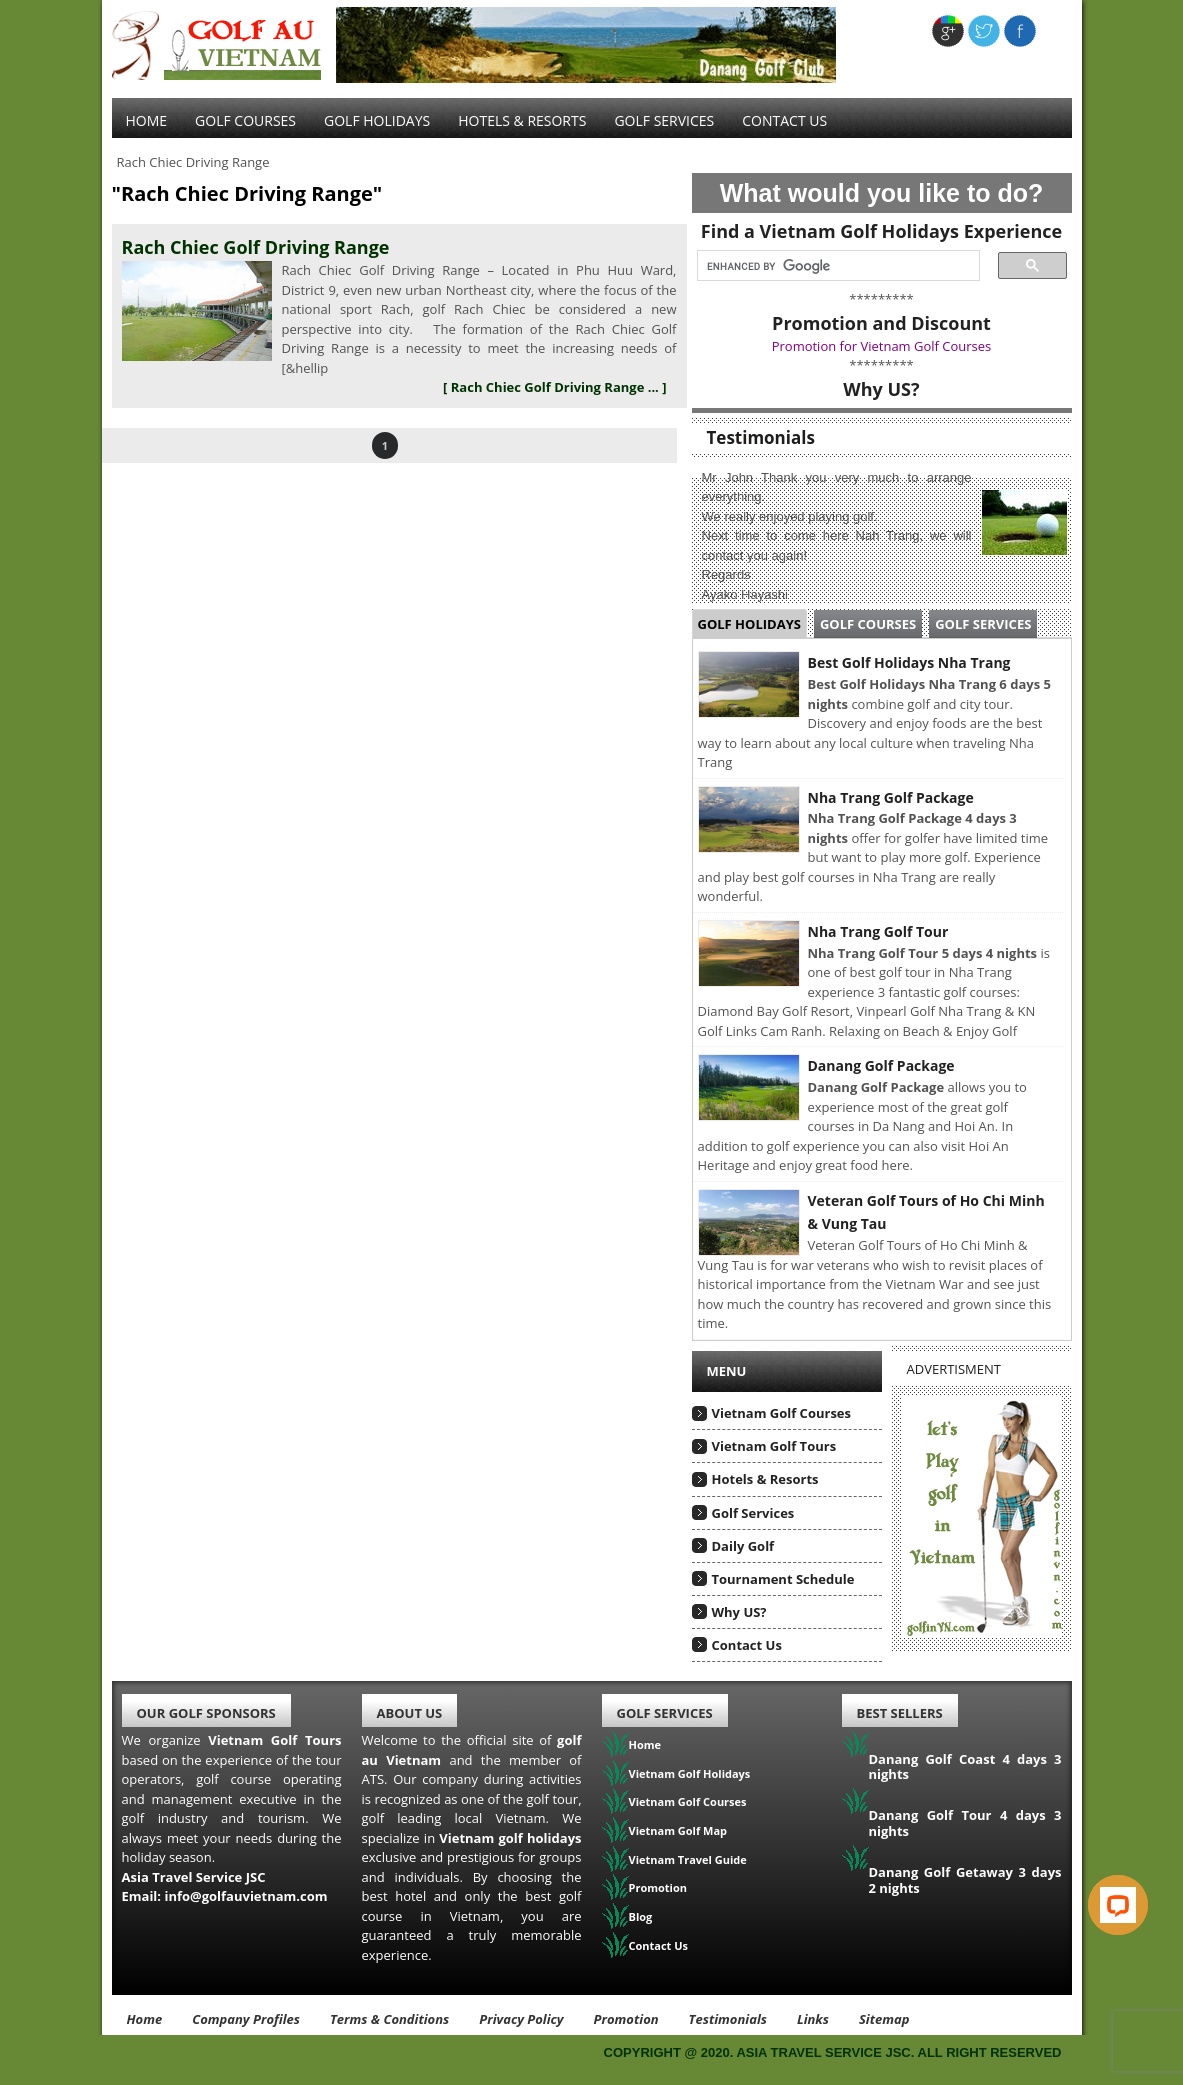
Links (813, 2019)
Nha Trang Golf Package (891, 797)
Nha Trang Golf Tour (878, 931)
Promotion (658, 1887)
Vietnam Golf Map (678, 1830)
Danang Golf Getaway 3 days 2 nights (965, 1880)
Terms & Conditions (389, 2019)
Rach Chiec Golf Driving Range (256, 247)
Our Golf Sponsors (206, 1713)
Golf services (664, 120)
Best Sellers (900, 1713)
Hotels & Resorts (522, 120)
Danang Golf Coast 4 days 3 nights (965, 1767)
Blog (641, 1916)
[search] (832, 266)
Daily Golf (743, 1546)
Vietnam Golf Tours (774, 1446)
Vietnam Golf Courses (782, 1413)
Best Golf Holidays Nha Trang (909, 662)
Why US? (739, 1612)
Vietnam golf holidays (510, 1838)
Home (147, 120)
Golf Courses (245, 120)
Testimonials (728, 2019)
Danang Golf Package (881, 1065)
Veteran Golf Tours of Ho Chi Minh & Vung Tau (926, 1212)
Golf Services (983, 624)
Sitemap (884, 2019)
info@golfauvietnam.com (245, 1896)
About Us (410, 1713)
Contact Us (784, 120)
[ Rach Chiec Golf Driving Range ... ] (554, 387)
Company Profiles (246, 2019)
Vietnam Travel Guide (688, 1859)
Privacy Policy (521, 2019)
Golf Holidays (377, 120)
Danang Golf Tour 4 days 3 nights (965, 1823)
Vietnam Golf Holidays (690, 1773)
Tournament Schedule (783, 1579)
